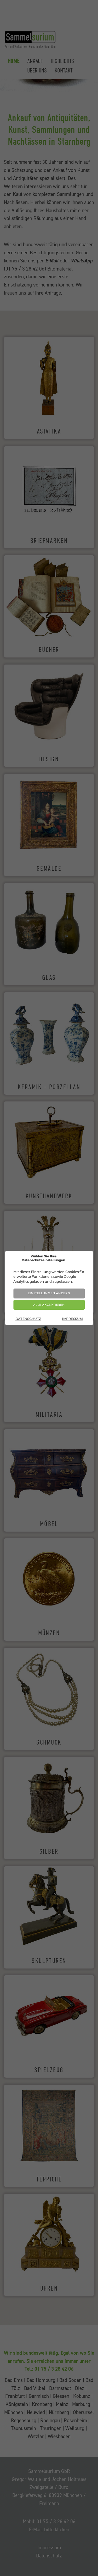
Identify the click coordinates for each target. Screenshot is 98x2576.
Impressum (72, 1319)
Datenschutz (28, 1319)
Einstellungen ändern (49, 1293)
